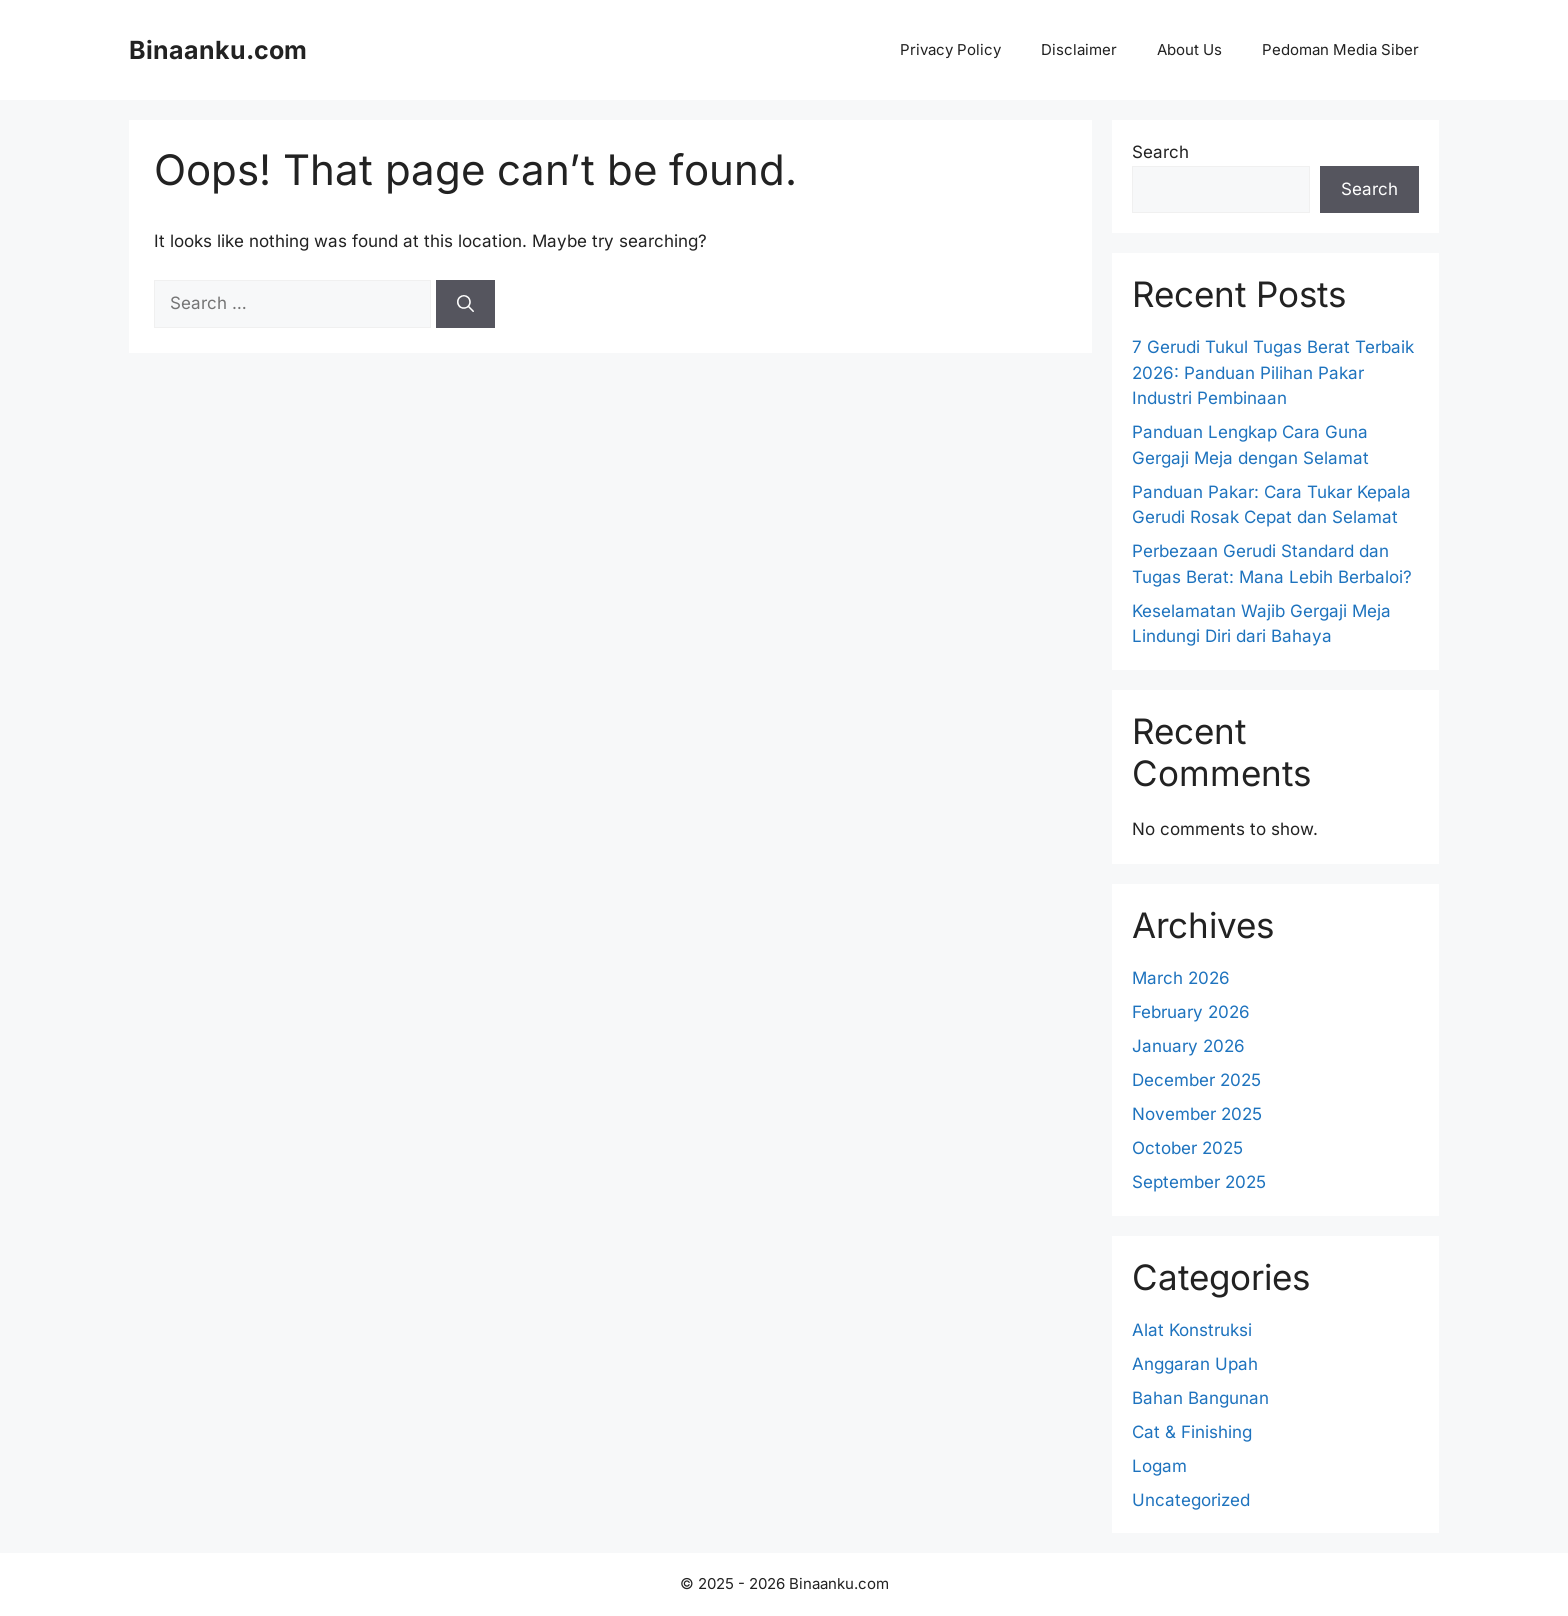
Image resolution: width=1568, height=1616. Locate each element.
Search (1160, 152)
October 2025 (1187, 1148)
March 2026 (1181, 978)
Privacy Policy (950, 49)
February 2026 (1191, 1012)
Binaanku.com (218, 50)
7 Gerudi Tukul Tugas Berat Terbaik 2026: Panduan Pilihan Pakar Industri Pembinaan (1273, 372)
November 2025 (1197, 1114)
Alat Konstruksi (1192, 1330)
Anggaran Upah (1195, 1364)
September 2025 (1199, 1182)
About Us (1189, 49)
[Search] (465, 304)
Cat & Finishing (1192, 1432)
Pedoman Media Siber (1340, 49)
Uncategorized (1191, 1500)
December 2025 (1196, 1080)
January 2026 (1188, 1046)
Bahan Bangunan (1200, 1398)
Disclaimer (1079, 49)
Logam (1159, 1466)
